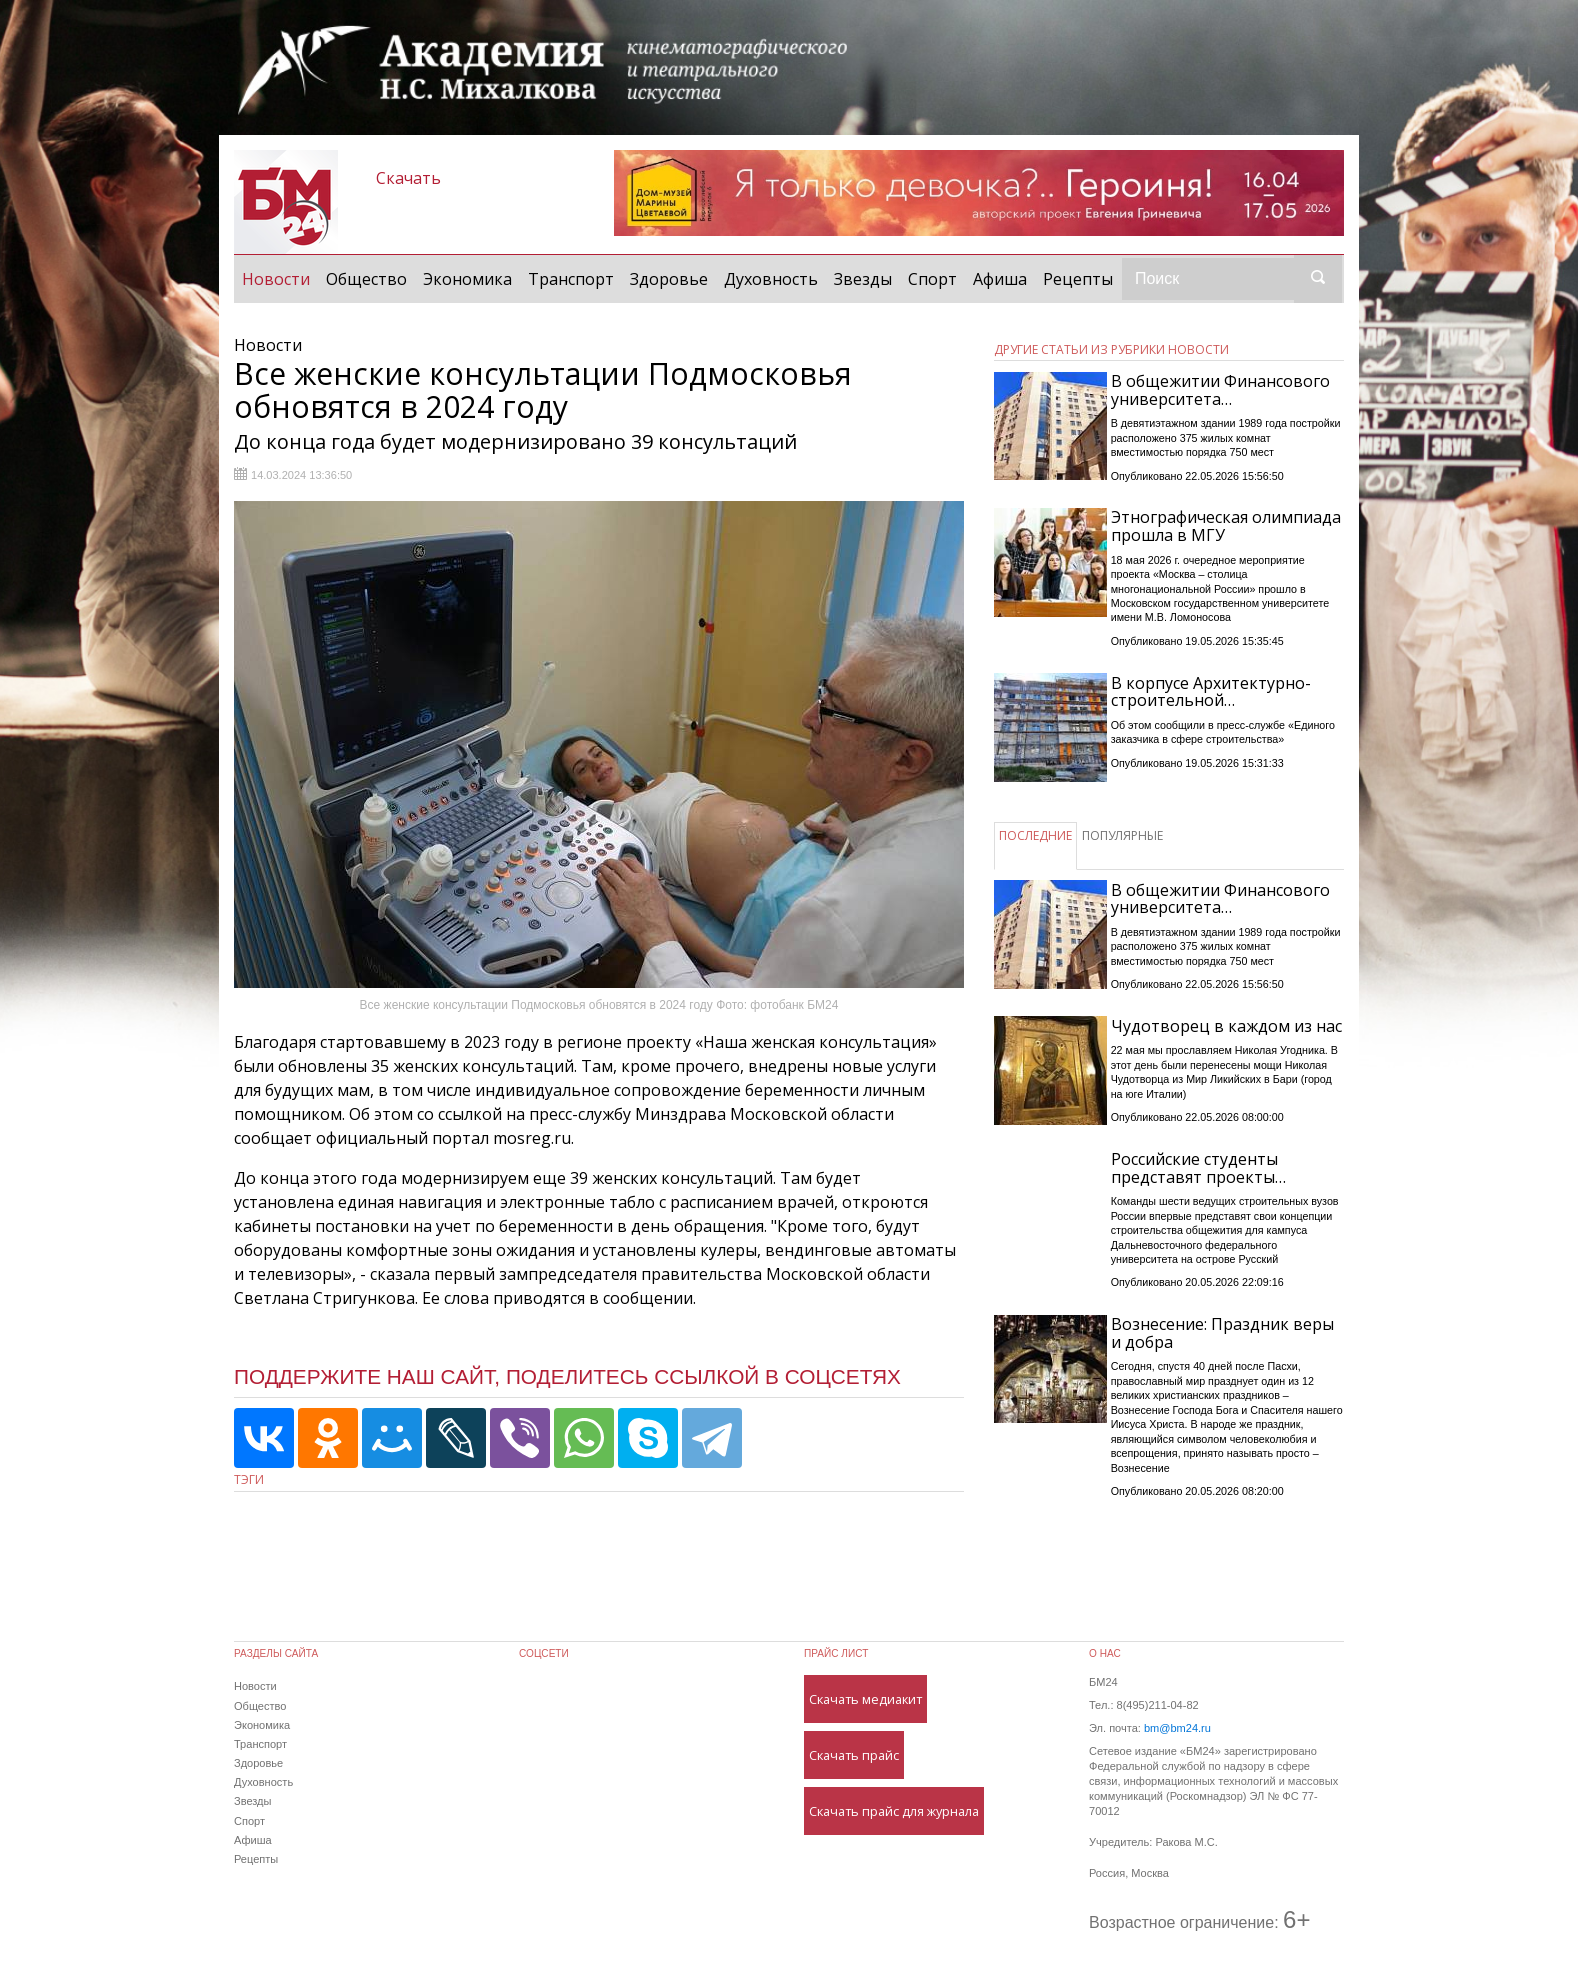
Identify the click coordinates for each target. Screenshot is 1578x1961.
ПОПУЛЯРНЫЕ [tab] (1122, 835)
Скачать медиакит (865, 1699)
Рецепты (1078, 279)
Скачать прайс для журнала (894, 1811)
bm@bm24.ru (1177, 1728)
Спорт (932, 279)
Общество (366, 279)
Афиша (1000, 279)
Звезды (863, 279)
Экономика (467, 279)
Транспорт (571, 279)
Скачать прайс (854, 1755)
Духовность (771, 279)
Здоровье (669, 279)
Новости (280, 278)
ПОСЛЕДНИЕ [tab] (1035, 835)
